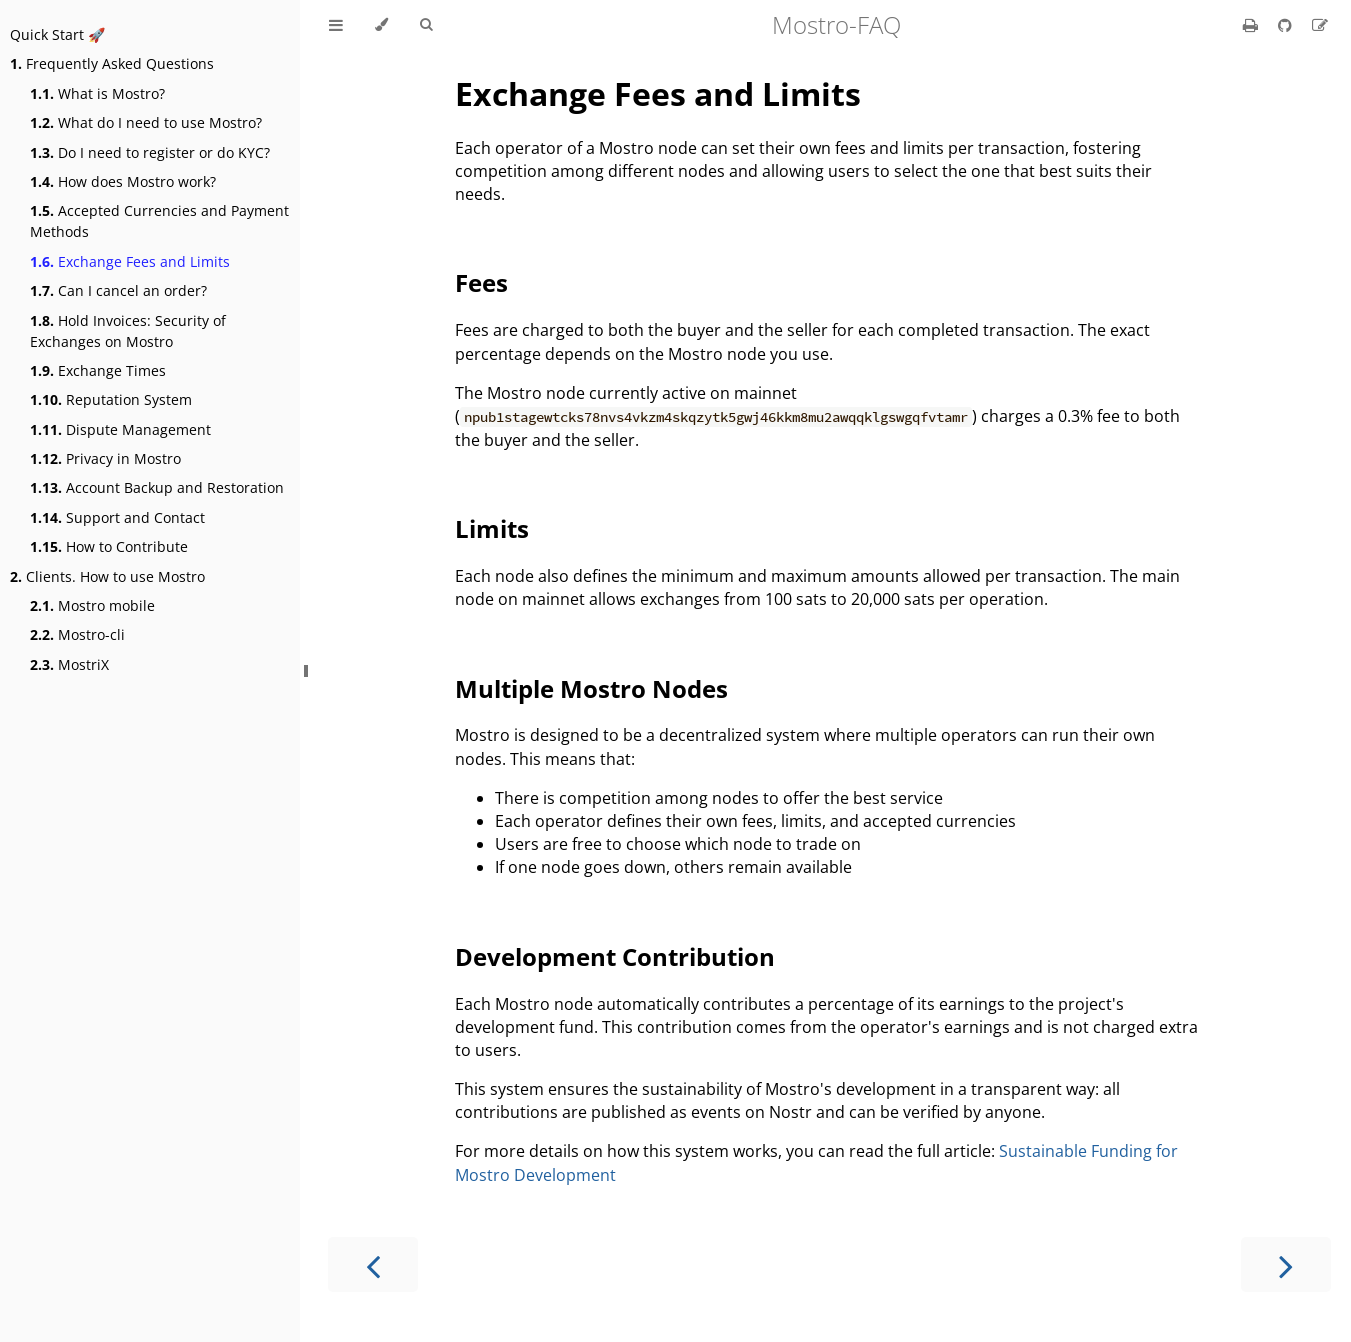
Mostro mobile (92, 605)
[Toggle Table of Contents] (336, 25)
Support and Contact (117, 517)
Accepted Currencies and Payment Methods (159, 221)
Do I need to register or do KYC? (150, 152)
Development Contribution (615, 956)
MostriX (69, 664)
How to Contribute (109, 546)
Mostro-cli (77, 634)
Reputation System (111, 399)
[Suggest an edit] (1320, 25)
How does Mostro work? (123, 181)
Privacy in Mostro (105, 458)
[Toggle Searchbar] (426, 25)
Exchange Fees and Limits (130, 261)
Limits (492, 528)
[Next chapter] (1286, 1264)
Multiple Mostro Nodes (591, 688)
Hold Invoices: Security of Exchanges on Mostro (128, 331)
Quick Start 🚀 (57, 34)
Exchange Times (98, 370)
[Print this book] (1252, 25)
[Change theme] (381, 25)
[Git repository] (1287, 25)
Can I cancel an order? (118, 290)
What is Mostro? (97, 93)
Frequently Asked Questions (112, 63)
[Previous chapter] (373, 1264)
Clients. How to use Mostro (107, 576)
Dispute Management (120, 429)
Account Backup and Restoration (157, 487)
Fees (481, 282)
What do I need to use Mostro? (146, 122)
